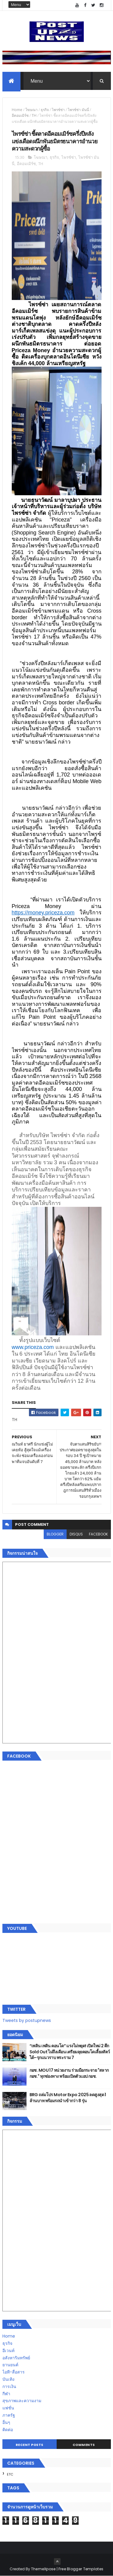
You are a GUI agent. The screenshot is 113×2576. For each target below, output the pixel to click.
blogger (55, 1534)
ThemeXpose (43, 2568)
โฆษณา (31, 110)
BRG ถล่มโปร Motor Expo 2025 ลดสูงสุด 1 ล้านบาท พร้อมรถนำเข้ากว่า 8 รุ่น (68, 2098)
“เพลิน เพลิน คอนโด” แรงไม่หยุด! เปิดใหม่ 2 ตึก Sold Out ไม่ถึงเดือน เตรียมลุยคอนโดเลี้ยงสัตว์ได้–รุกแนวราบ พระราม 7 (70, 2052)
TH (34, 115)
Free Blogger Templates (81, 2568)
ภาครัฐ (8, 2415)
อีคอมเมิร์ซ (20, 115)
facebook (98, 1534)
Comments (84, 2445)
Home (17, 110)
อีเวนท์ (8, 2351)
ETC (10, 2474)
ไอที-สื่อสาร (13, 2372)
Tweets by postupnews (26, 2020)
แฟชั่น (8, 2408)
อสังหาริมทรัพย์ (16, 2358)
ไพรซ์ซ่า (58, 110)
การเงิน (9, 2387)
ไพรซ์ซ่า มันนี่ (78, 110)
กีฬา (6, 2394)
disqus (76, 1534)
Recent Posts (29, 2445)
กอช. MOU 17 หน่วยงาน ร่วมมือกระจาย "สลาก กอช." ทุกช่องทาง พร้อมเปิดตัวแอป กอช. (69, 2073)
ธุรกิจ (45, 110)
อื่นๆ (6, 2423)
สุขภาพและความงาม (21, 2401)
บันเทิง (8, 2380)
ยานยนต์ (10, 2365)
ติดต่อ (7, 2430)
